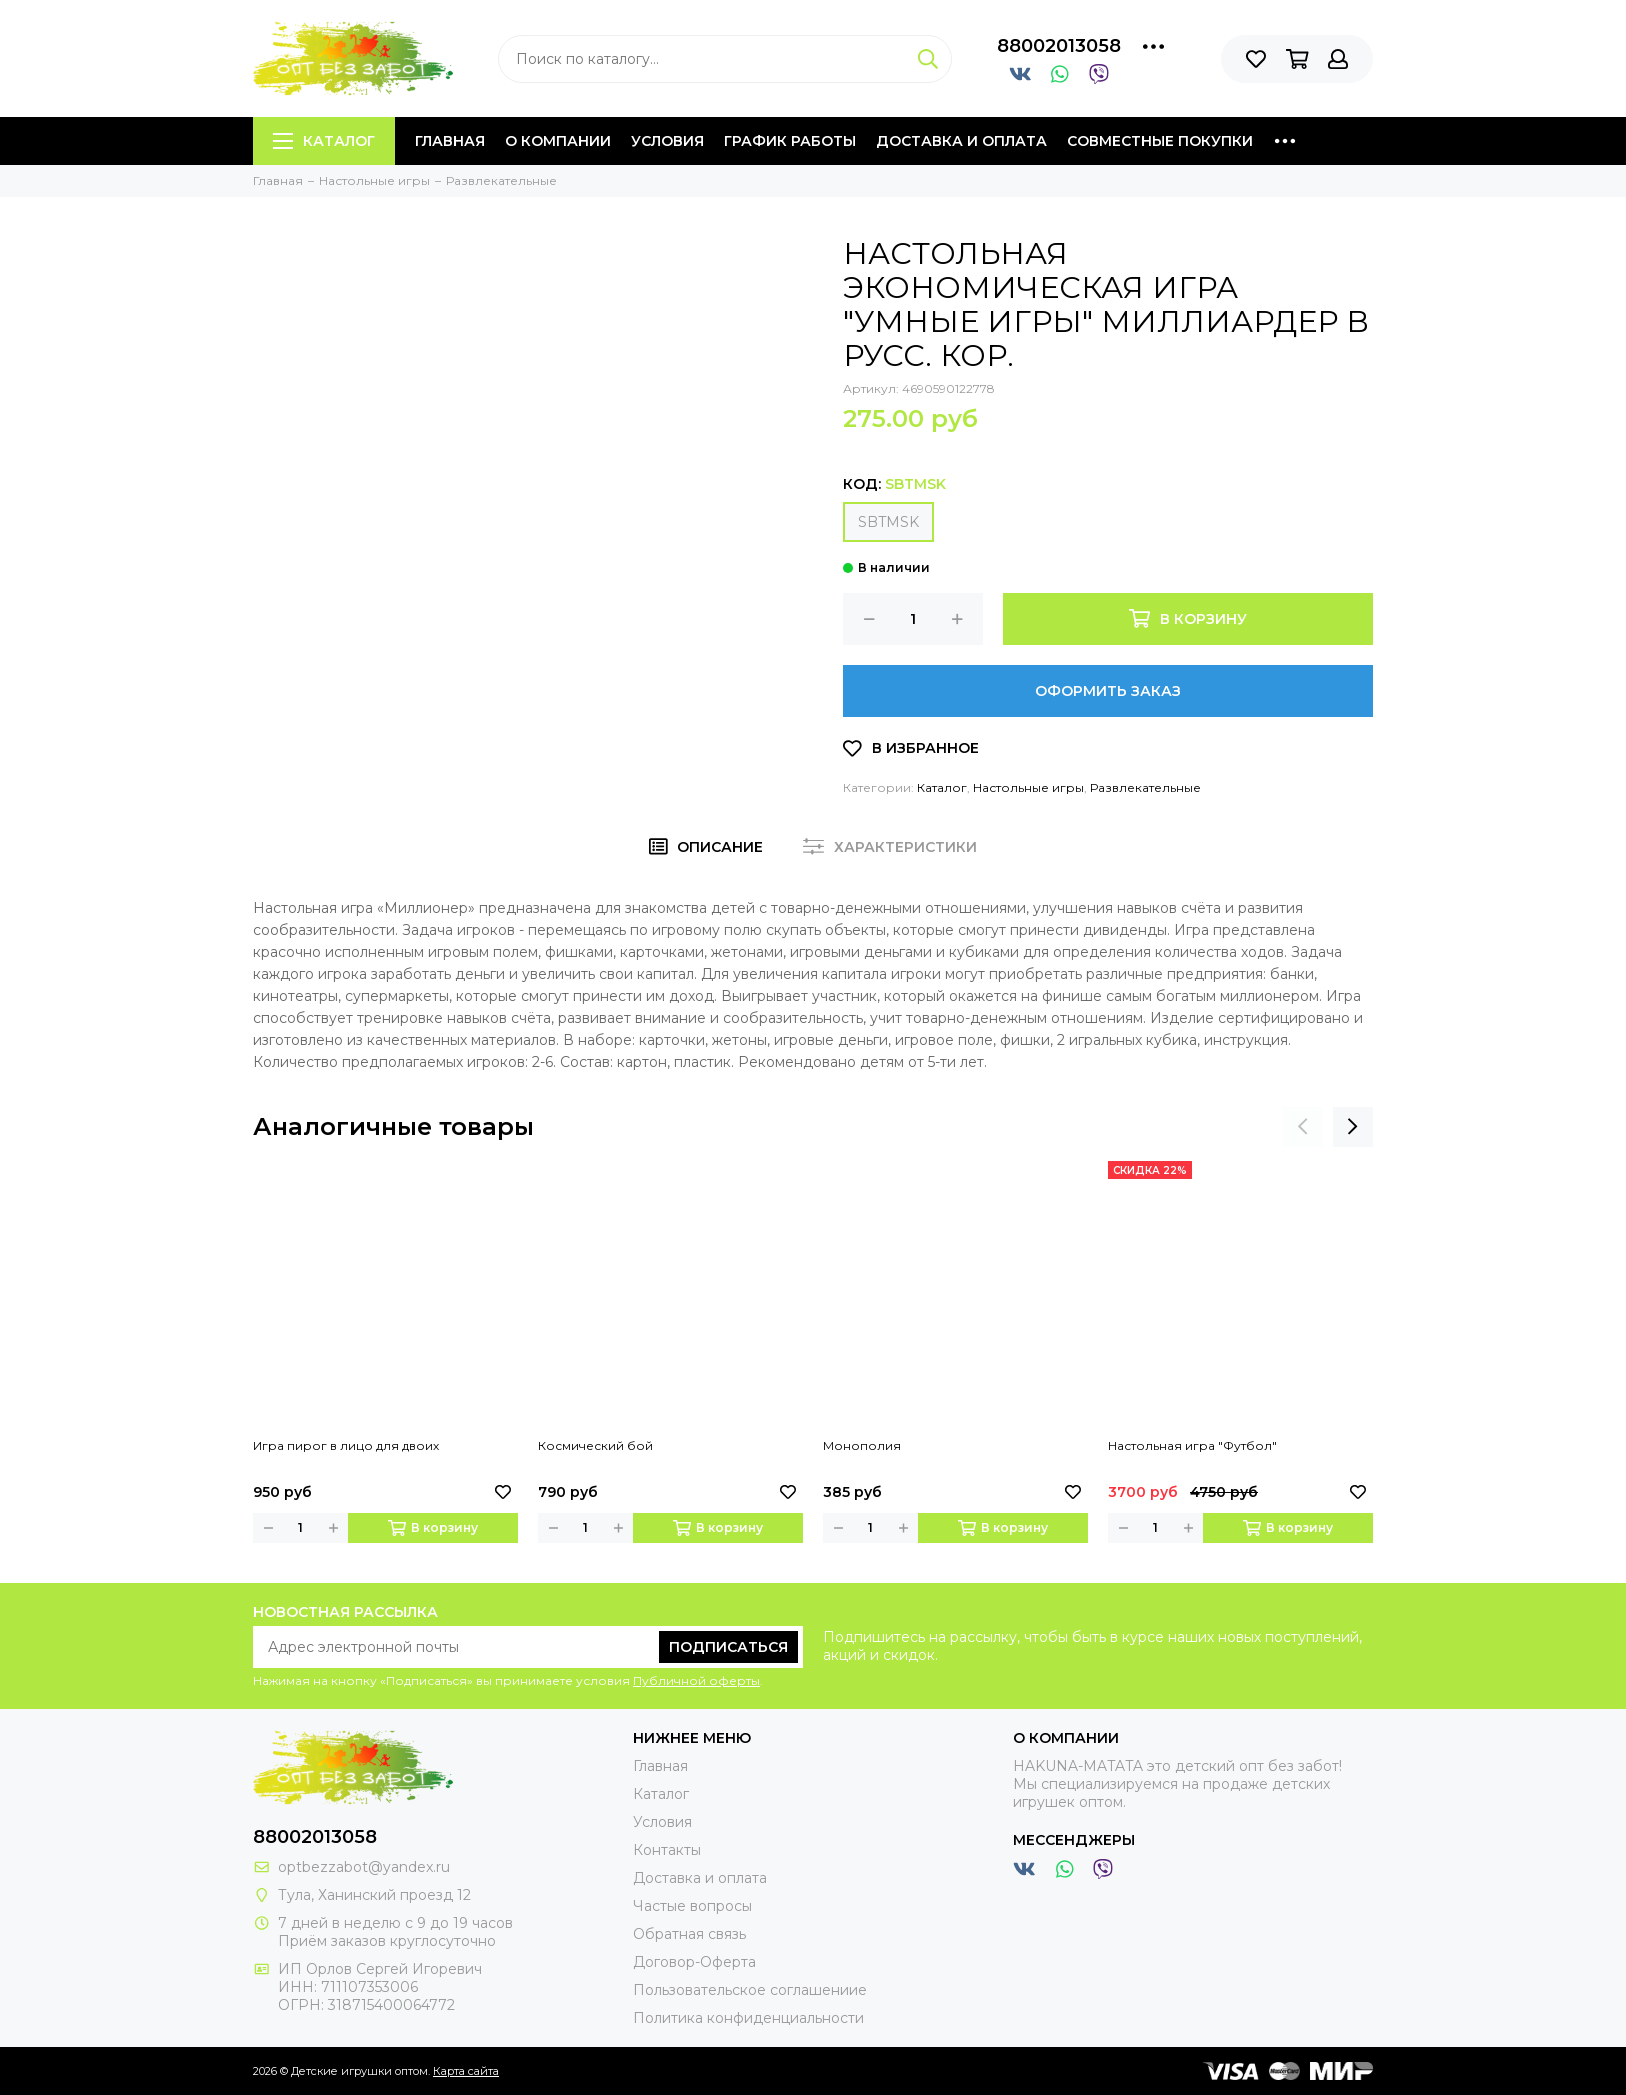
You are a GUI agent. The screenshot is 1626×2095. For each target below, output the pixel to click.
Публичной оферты (696, 1680)
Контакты (667, 1850)
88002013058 (1059, 46)
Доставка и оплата (961, 141)
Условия (667, 141)
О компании (558, 141)
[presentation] (1303, 1127)
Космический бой (595, 1445)
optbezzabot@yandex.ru (364, 1867)
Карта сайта (466, 2071)
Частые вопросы (692, 1906)
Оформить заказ (1108, 691)
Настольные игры (1028, 787)
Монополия (862, 1445)
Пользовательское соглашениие (750, 1990)
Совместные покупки (1160, 141)
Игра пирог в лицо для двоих (346, 1445)
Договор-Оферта (694, 1962)
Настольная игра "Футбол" (1192, 1445)
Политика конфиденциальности (748, 2018)
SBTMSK (888, 522)
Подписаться (728, 1647)
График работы (790, 141)
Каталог (324, 141)
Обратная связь (689, 1934)
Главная (450, 141)
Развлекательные (1145, 787)
